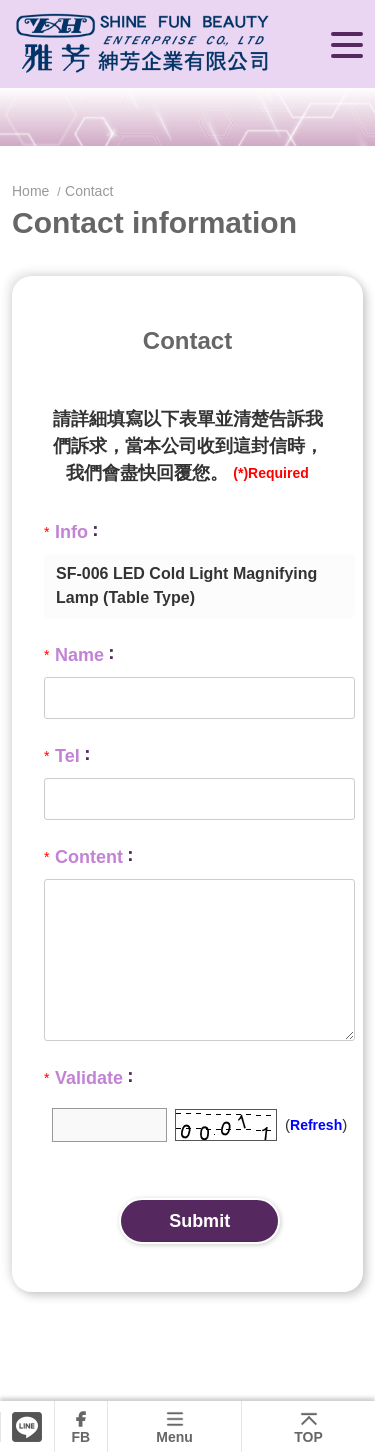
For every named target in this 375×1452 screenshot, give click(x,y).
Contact (89, 191)
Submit (199, 1221)
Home (32, 191)
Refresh (316, 1125)
